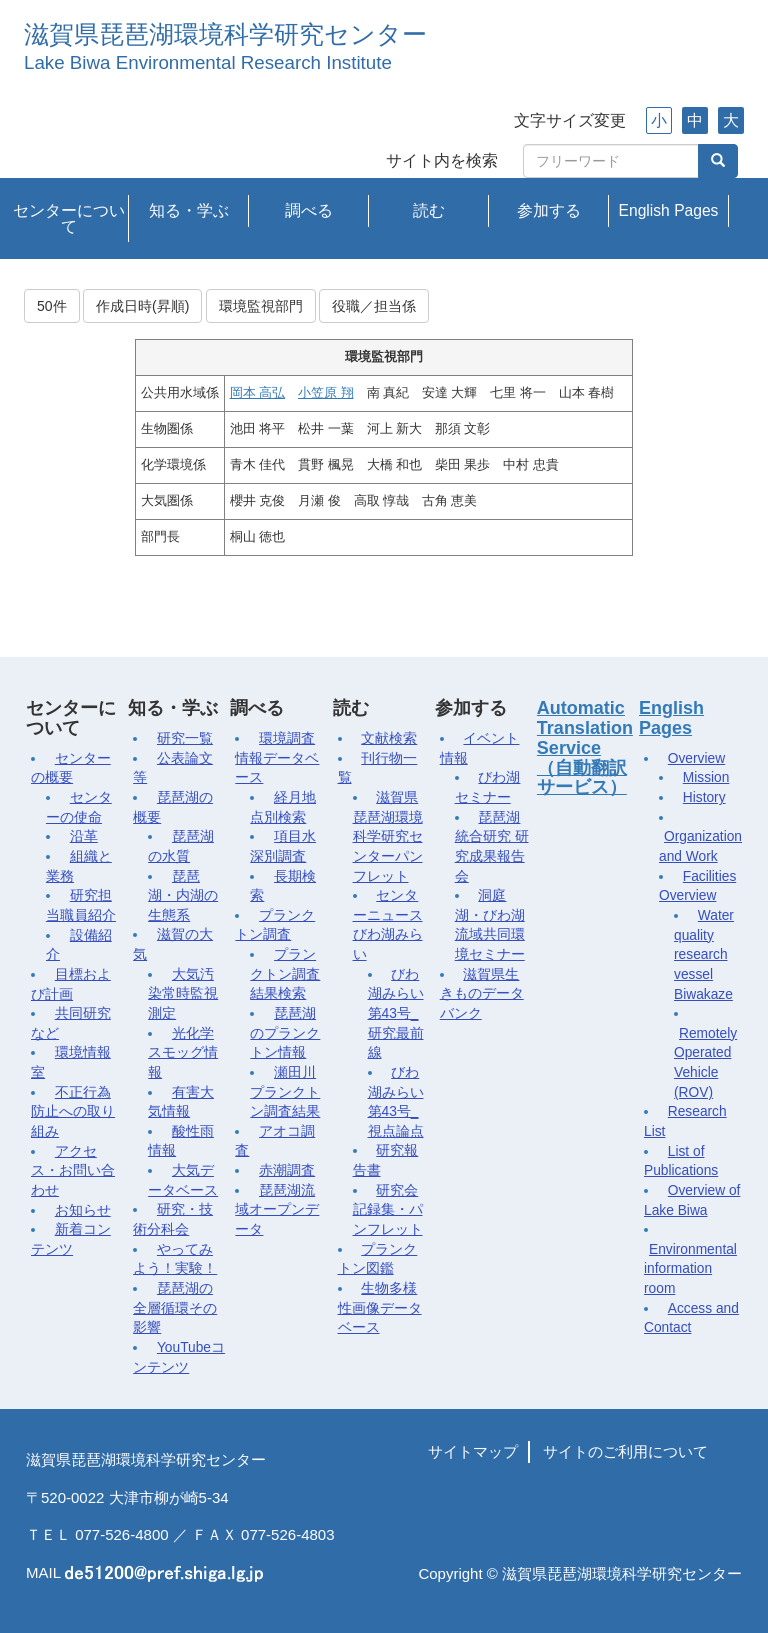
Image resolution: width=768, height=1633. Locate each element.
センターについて (69, 218)
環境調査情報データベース (277, 758)
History (704, 797)
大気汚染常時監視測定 (183, 994)
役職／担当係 (374, 306)
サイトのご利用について (625, 1451)
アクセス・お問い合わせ (73, 1171)
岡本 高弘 (257, 393)
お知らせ (83, 1210)
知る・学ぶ (189, 210)
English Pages (669, 210)
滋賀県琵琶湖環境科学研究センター (225, 34)
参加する (549, 210)
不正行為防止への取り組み (73, 1112)
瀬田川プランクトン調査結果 (285, 1092)
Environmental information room (690, 1269)
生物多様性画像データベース (380, 1308)
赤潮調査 (287, 1170)
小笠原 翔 (325, 393)
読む (429, 210)
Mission (706, 777)
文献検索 (389, 738)
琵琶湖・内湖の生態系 (183, 896)
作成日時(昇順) (142, 306)
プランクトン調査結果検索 (285, 974)
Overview (696, 758)
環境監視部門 (261, 306)
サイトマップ (473, 1451)
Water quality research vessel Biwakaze (704, 955)
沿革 (84, 836)
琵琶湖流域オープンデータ (277, 1210)
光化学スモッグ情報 (183, 1053)
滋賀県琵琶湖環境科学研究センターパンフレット (388, 837)
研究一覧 (185, 738)
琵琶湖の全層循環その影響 (175, 1308)
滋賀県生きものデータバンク (482, 994)
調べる (309, 210)
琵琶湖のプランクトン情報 (285, 1033)
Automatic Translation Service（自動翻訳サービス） (585, 747)
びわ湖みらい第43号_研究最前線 (396, 1014)
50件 (52, 306)
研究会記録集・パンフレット (388, 1210)
